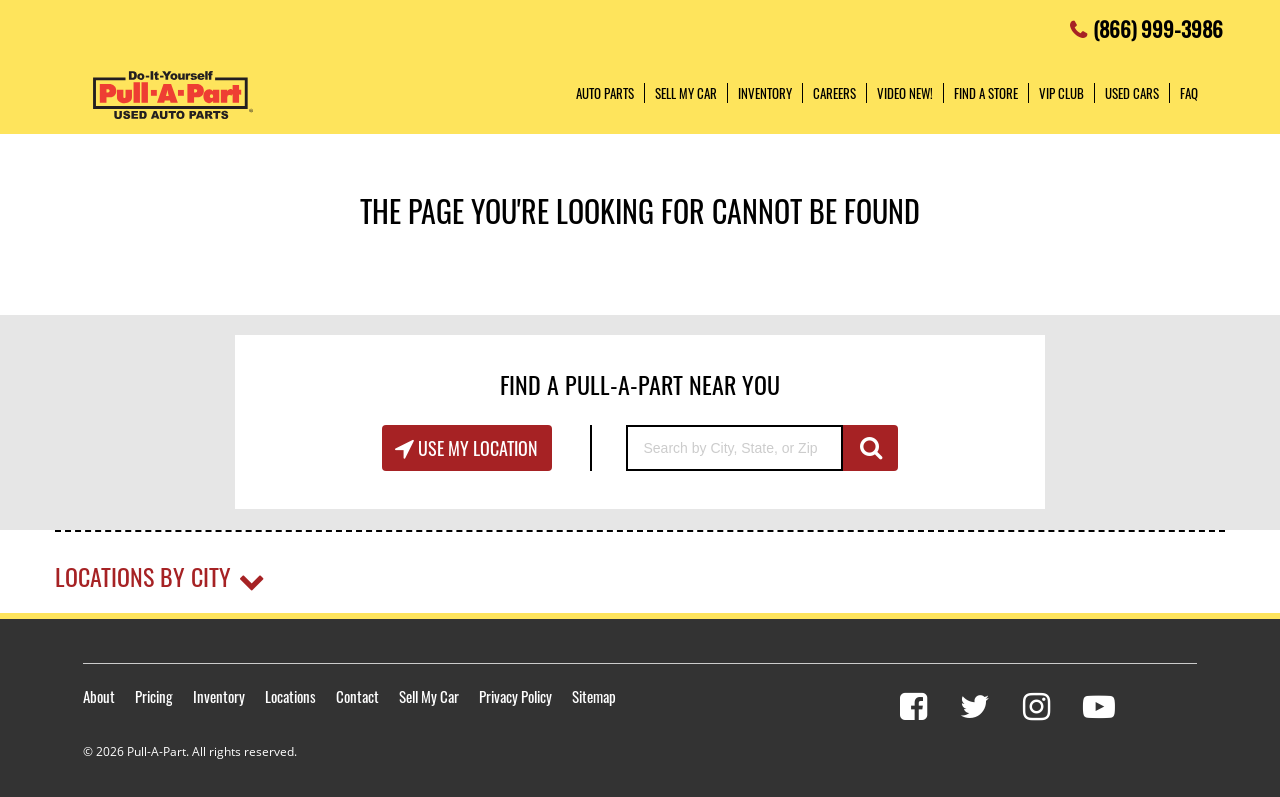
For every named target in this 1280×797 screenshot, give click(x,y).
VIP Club (1061, 93)
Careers (834, 93)
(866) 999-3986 (1158, 23)
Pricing (154, 696)
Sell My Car (429, 696)
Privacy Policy (515, 696)
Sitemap (594, 696)
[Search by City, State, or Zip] (734, 448)
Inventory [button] (765, 93)
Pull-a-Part (173, 95)
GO (870, 448)
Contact (357, 696)
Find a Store (986, 93)
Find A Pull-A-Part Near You (640, 384)
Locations (290, 696)
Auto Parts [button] (605, 93)
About (99, 696)
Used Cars (1132, 93)
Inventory (219, 696)
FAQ (1189, 93)
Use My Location (476, 448)
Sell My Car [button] (686, 93)
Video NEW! (905, 93)
